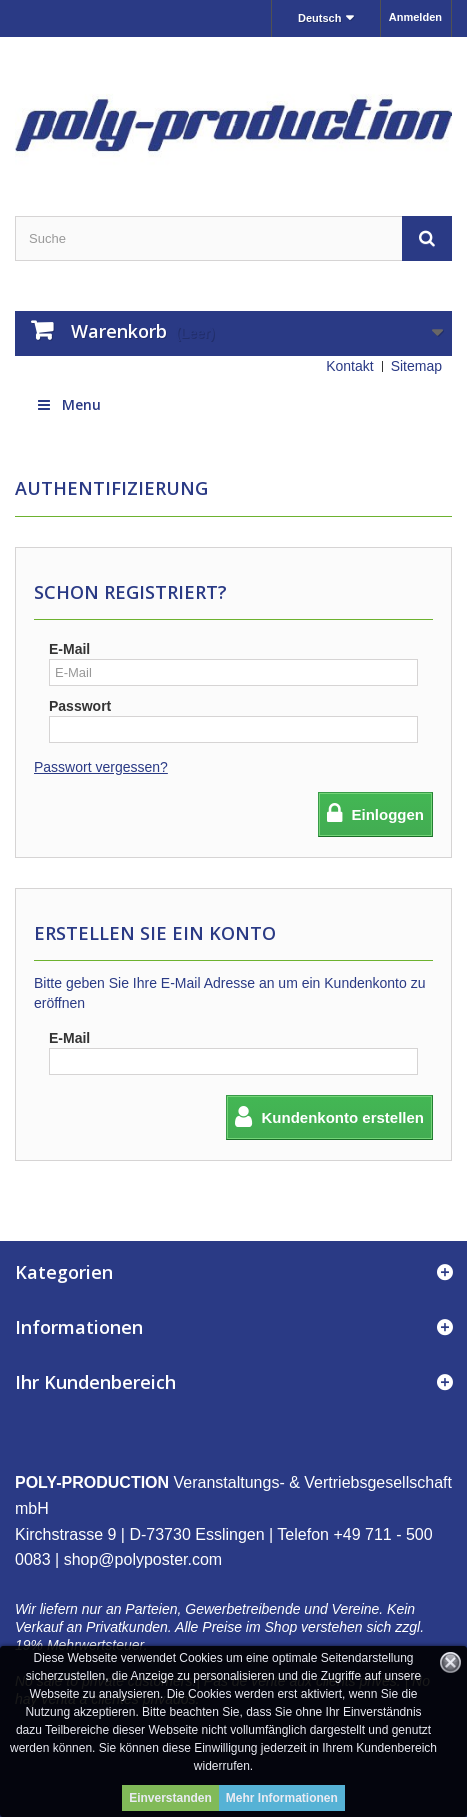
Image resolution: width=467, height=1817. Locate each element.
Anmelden (415, 17)
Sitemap (416, 366)
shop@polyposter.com (143, 1559)
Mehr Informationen (282, 1798)
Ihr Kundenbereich (95, 1382)
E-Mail (69, 649)
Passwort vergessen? (101, 767)
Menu (68, 404)
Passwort (80, 706)
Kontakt (349, 366)
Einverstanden (170, 1798)
